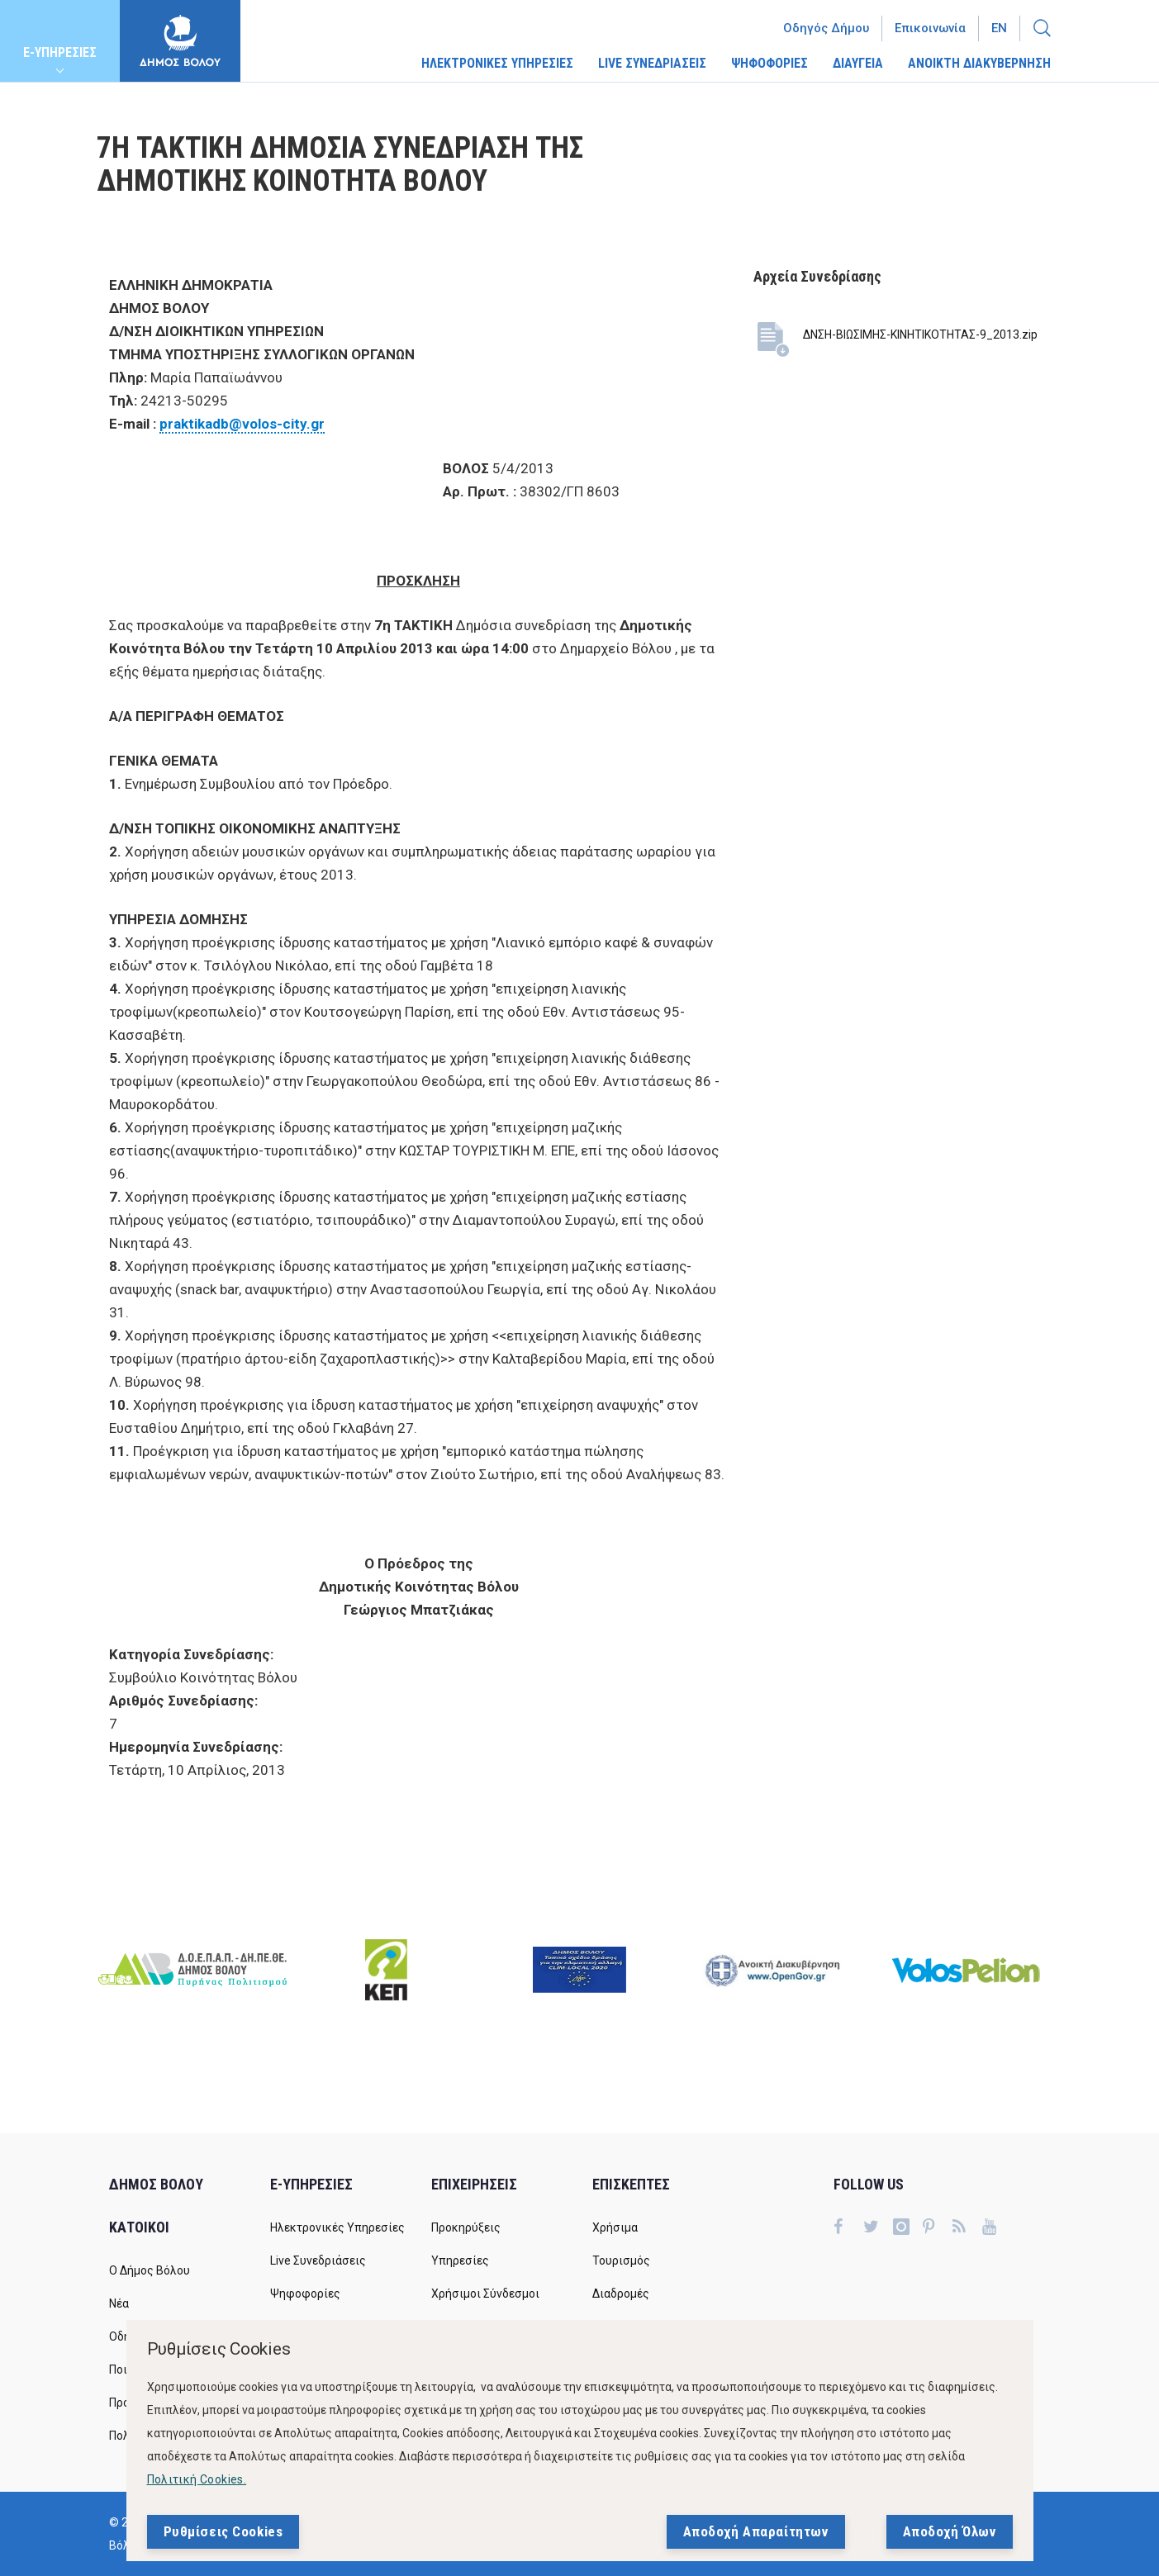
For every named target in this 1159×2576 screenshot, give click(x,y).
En (999, 28)
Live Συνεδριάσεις (318, 2260)
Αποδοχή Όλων (949, 2531)
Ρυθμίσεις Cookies (223, 2531)
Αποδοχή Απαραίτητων (756, 2531)
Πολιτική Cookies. (197, 2479)
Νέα (119, 2303)
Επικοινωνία (930, 28)
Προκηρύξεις (466, 2227)
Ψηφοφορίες (305, 2293)
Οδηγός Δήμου (826, 28)
